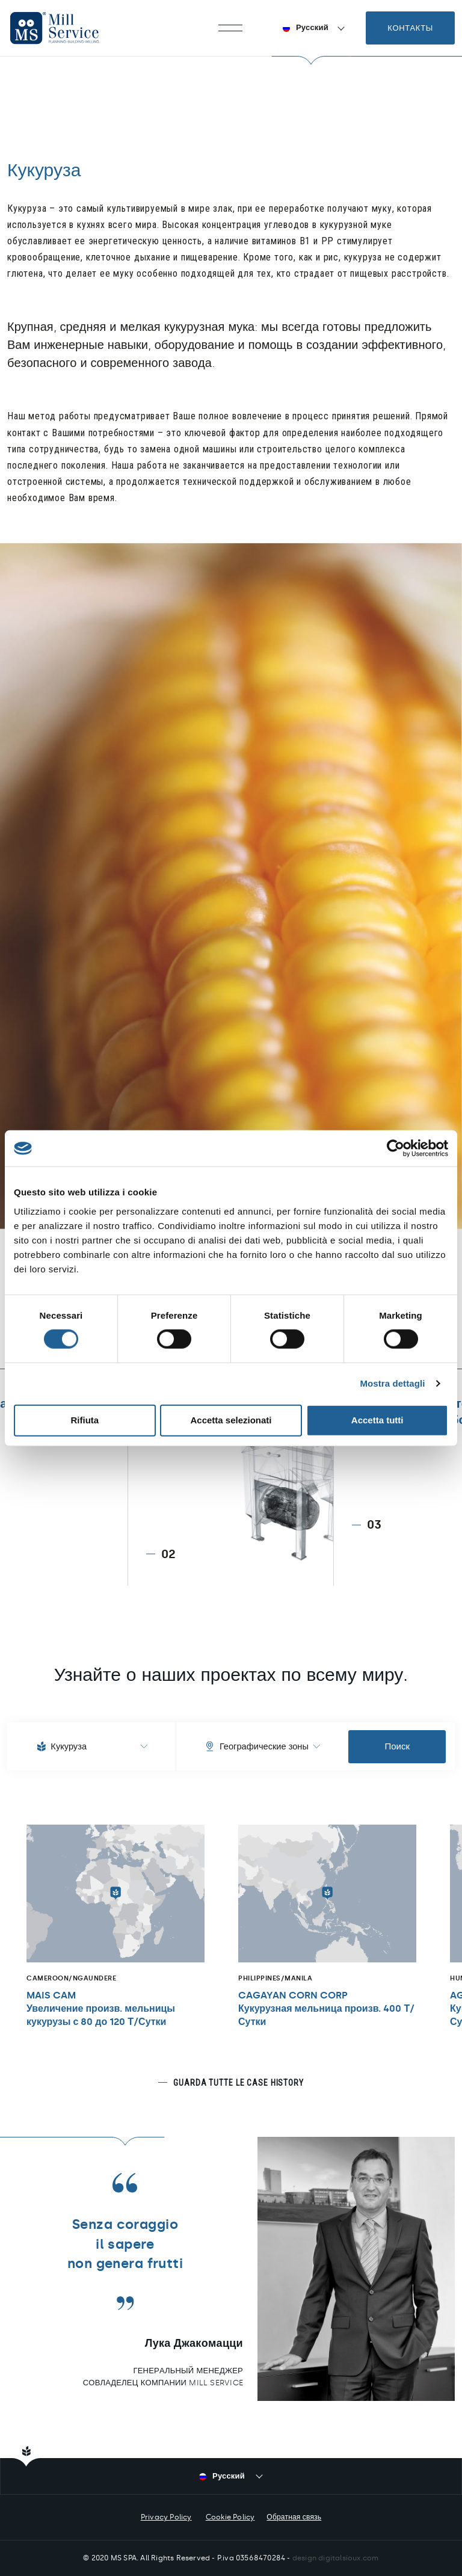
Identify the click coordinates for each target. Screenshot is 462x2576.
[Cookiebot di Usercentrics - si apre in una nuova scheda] (395, 1148)
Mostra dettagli (392, 1383)
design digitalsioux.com (335, 2558)
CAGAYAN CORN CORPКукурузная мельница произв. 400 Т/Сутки (326, 2008)
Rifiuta (84, 1420)
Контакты (410, 27)
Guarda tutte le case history (238, 2083)
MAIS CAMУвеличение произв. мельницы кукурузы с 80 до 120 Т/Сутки (100, 2008)
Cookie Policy (230, 2517)
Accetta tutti (377, 1420)
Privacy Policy (166, 2517)
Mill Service (66, 28)
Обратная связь (293, 2517)
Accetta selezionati (230, 1420)
